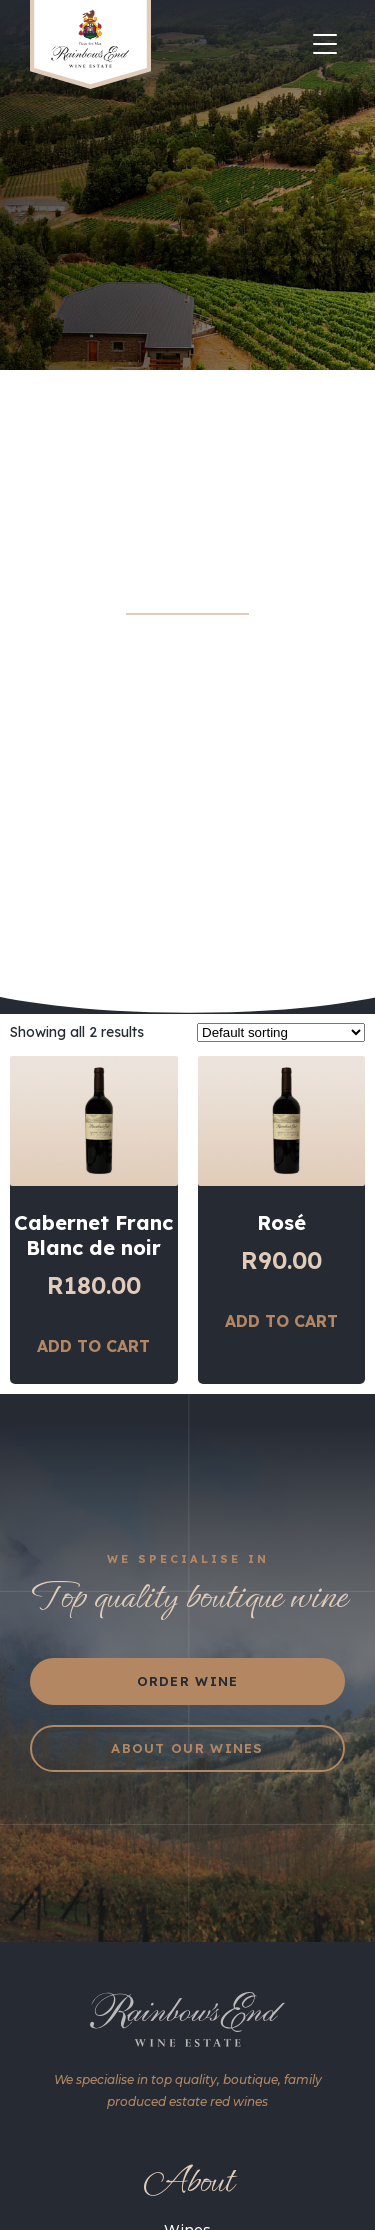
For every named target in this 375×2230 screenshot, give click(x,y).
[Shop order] (281, 1081)
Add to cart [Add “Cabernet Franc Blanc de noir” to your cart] (93, 1395)
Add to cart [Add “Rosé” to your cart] (281, 1370)
